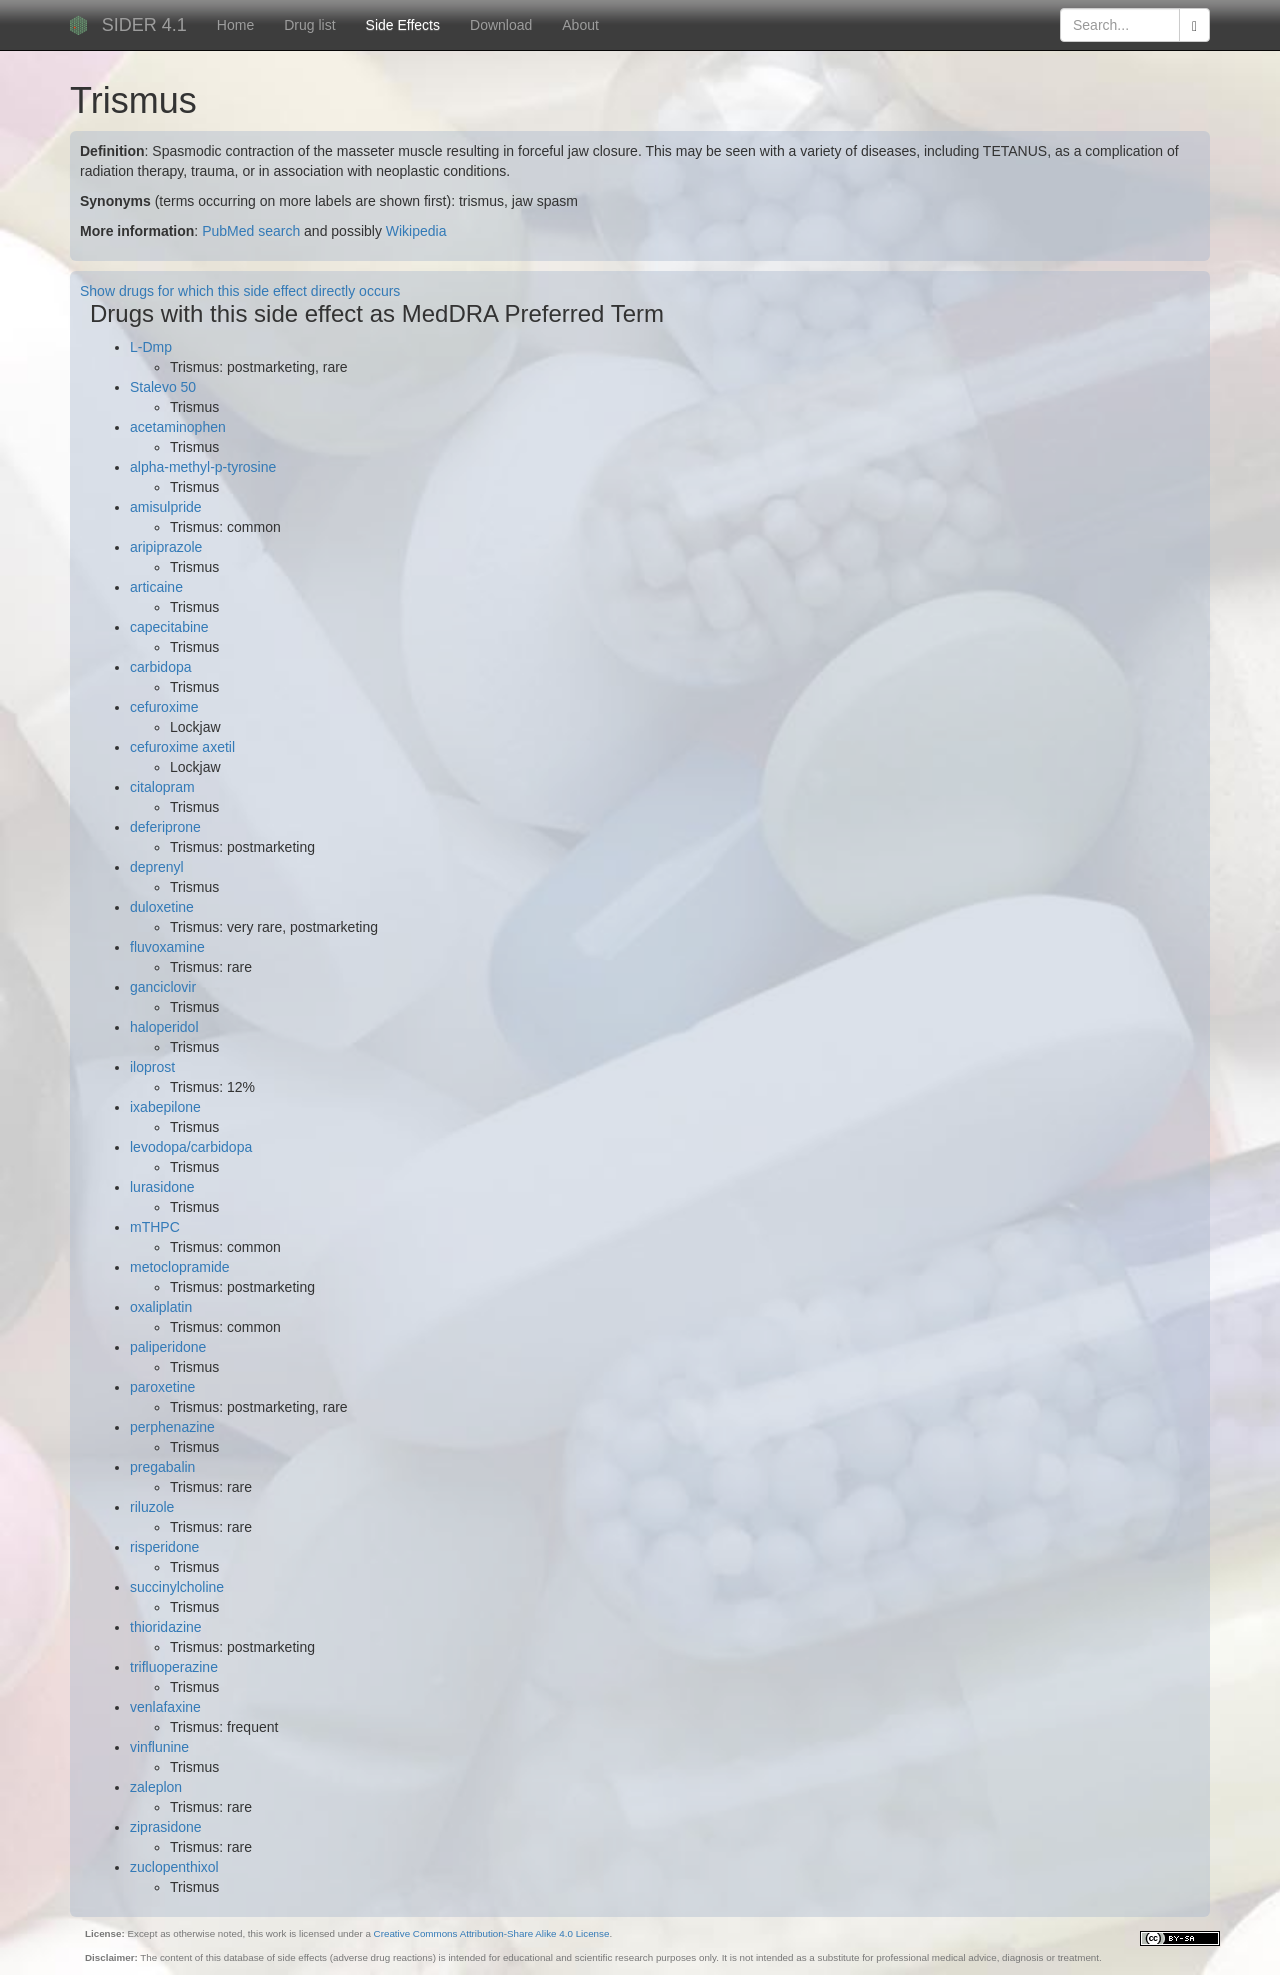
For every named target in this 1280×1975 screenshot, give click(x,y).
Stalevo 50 (163, 387)
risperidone (164, 1547)
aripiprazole (166, 547)
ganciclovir (163, 987)
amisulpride (166, 507)
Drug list (309, 25)
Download (501, 25)
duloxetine (162, 907)
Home (235, 25)
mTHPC (155, 1227)
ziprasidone (166, 1827)
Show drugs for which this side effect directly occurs (240, 291)
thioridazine (166, 1627)
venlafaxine (165, 1707)
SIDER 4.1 (144, 25)
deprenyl (157, 867)
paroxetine (162, 1387)
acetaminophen (178, 427)
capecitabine (169, 627)
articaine (156, 587)
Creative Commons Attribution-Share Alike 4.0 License (492, 1933)
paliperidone (168, 1347)
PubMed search (251, 231)
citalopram (162, 787)
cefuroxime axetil (182, 747)
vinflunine (159, 1747)
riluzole (152, 1507)
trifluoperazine (174, 1667)
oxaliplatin (161, 1307)
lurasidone (162, 1187)
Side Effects (403, 25)
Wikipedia (416, 231)
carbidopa (161, 667)
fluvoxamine (167, 947)
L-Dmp (151, 347)
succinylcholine (177, 1587)
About (580, 25)
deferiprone (165, 827)
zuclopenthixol (174, 1867)
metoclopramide (180, 1267)
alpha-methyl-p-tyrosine (203, 467)
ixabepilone (165, 1107)
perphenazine (172, 1427)
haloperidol (164, 1027)
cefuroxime (164, 707)
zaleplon (156, 1787)
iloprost (152, 1067)
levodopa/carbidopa (191, 1147)
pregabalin (162, 1467)
